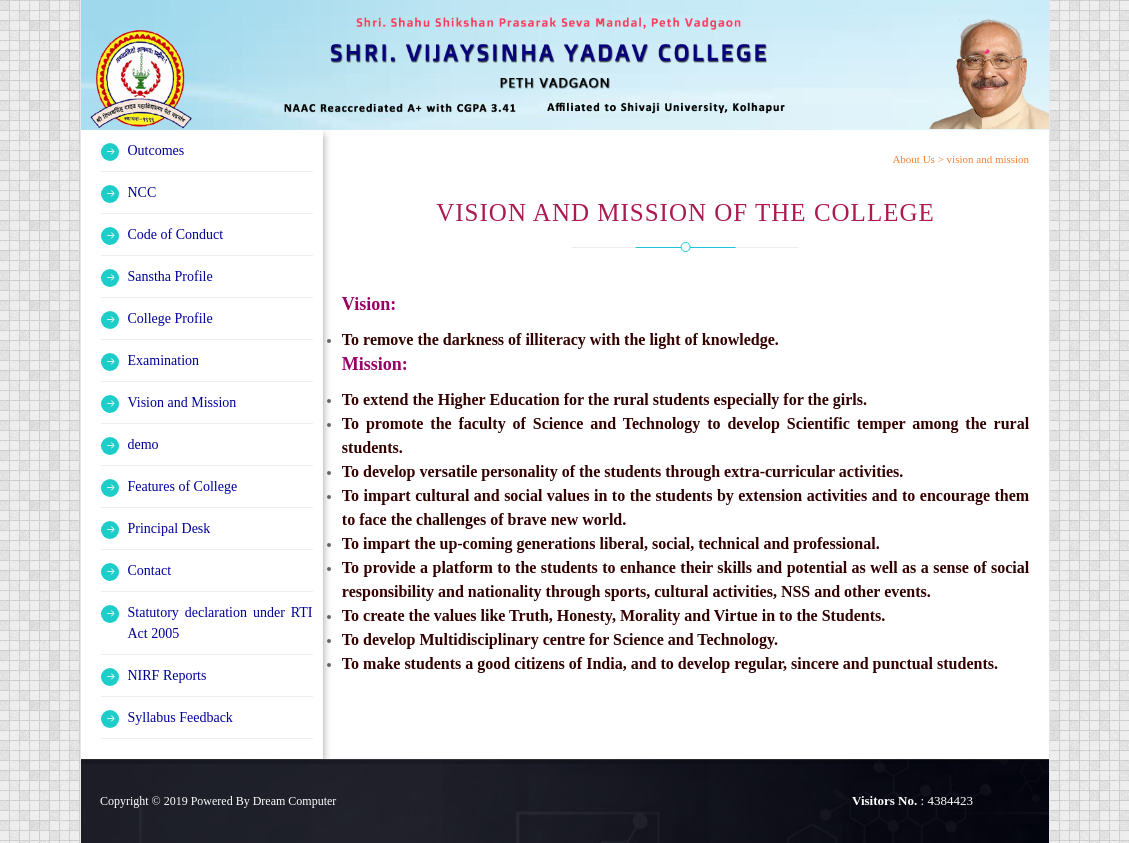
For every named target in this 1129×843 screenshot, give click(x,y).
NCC (142, 192)
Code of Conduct (176, 234)
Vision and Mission (182, 402)
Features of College (183, 486)
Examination (164, 360)
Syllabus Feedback (180, 717)
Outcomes (156, 150)
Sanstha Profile (170, 276)
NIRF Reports (167, 675)
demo (143, 444)
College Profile (170, 318)
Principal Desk (169, 528)
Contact (150, 570)
